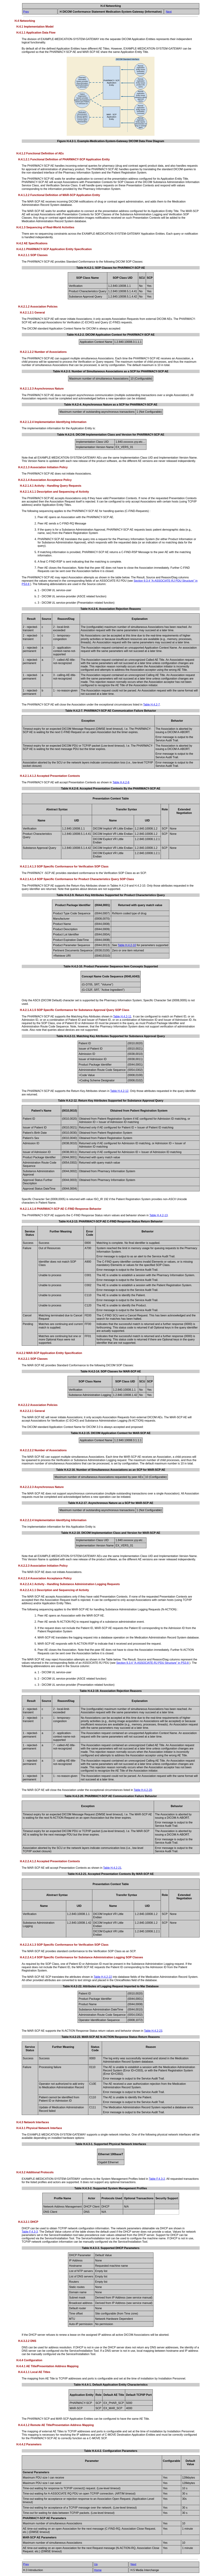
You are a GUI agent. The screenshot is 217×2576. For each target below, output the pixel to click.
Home (98, 2570)
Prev (26, 11)
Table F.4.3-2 (157, 2178)
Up (96, 2564)
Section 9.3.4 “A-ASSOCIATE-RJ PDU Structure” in (152, 1662)
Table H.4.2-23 (153, 2030)
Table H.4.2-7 (151, 704)
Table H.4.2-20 (143, 1789)
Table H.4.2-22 (103, 1976)
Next (169, 11)
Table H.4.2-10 (127, 945)
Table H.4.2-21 (112, 1867)
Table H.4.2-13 (158, 1215)
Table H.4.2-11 (122, 1016)
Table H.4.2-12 (119, 1090)
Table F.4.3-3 (30, 2231)
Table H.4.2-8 (121, 782)
